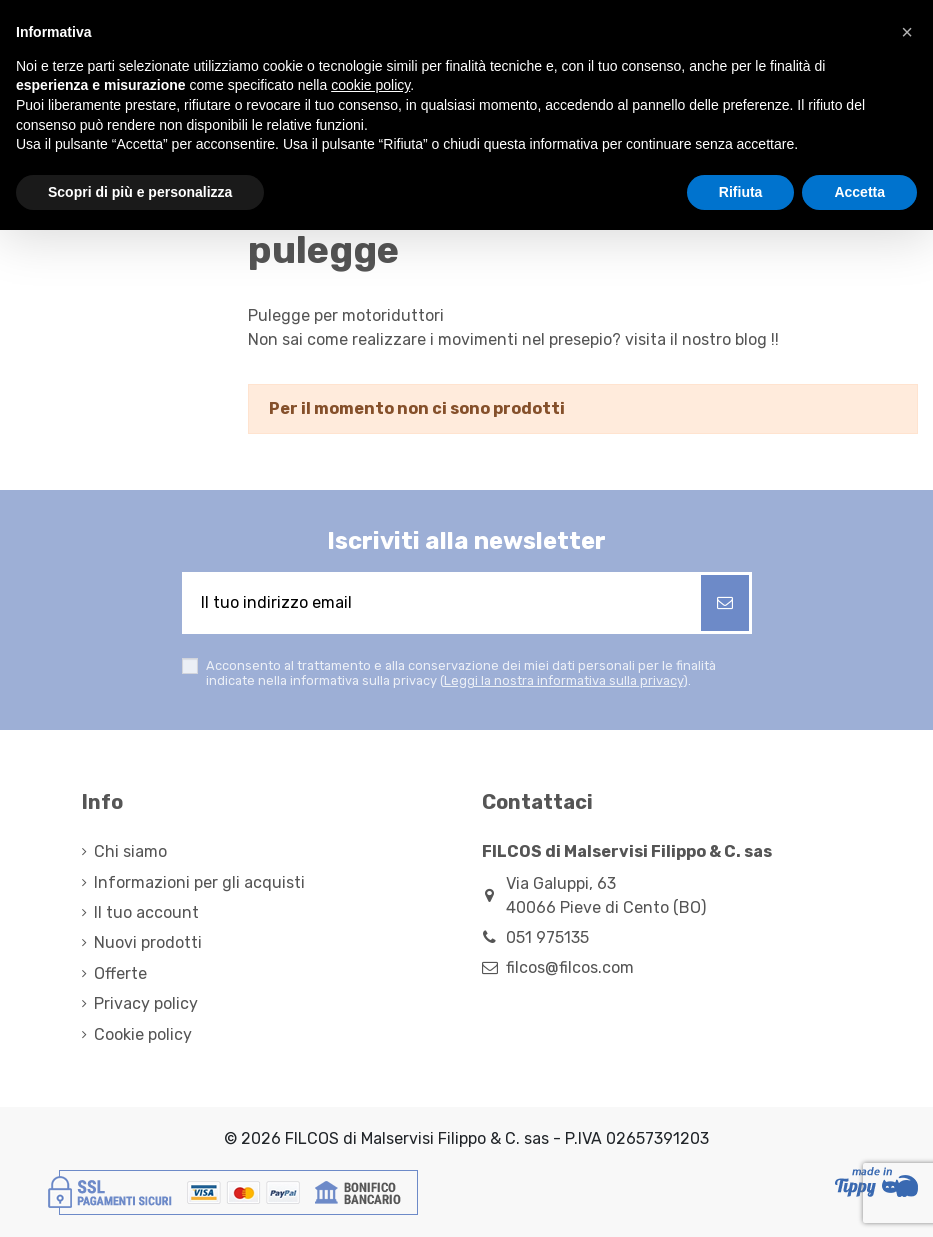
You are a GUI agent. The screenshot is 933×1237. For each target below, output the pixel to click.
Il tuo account (146, 912)
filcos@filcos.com (570, 967)
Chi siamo (130, 851)
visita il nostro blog (696, 339)
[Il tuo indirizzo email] (443, 603)
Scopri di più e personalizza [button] (140, 192)
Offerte (120, 973)
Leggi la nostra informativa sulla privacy (563, 680)
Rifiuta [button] (741, 192)
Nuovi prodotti (148, 942)
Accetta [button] (859, 192)
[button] (907, 32)
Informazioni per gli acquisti (199, 882)
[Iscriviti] (725, 603)
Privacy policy (146, 1003)
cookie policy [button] (370, 85)
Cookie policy (143, 1034)
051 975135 (547, 937)
